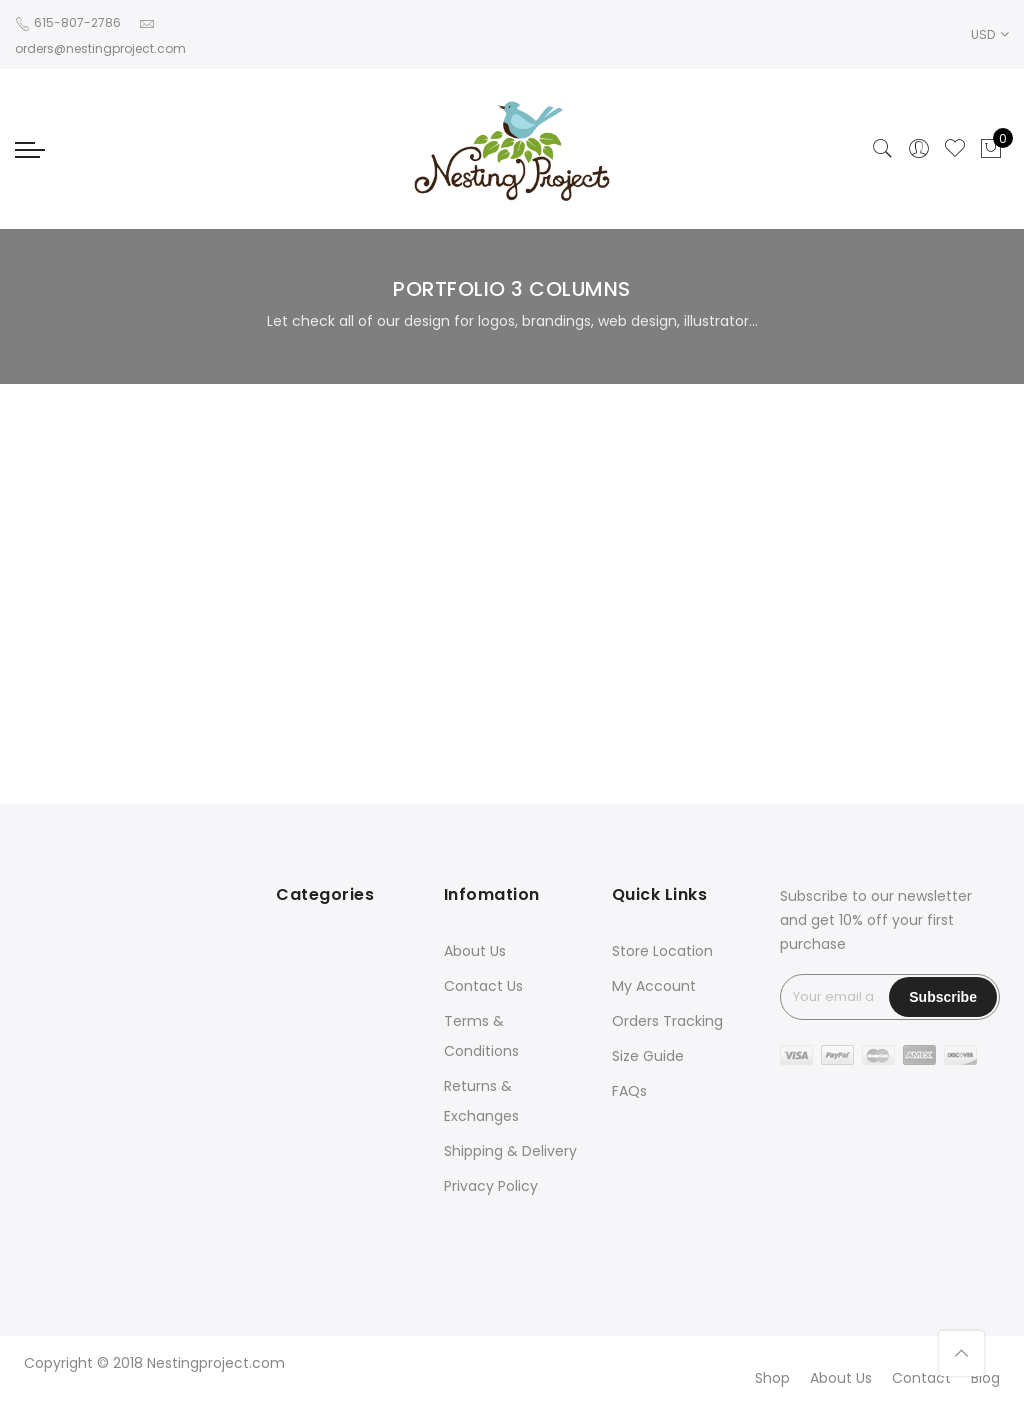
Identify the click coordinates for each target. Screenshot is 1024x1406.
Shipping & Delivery (510, 1151)
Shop (772, 1378)
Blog (985, 1378)
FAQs (629, 1091)
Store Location (662, 951)
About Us (475, 951)
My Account (654, 986)
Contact (921, 1378)
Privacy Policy (491, 1186)
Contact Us (483, 986)
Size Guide (648, 1056)
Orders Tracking (667, 1021)
